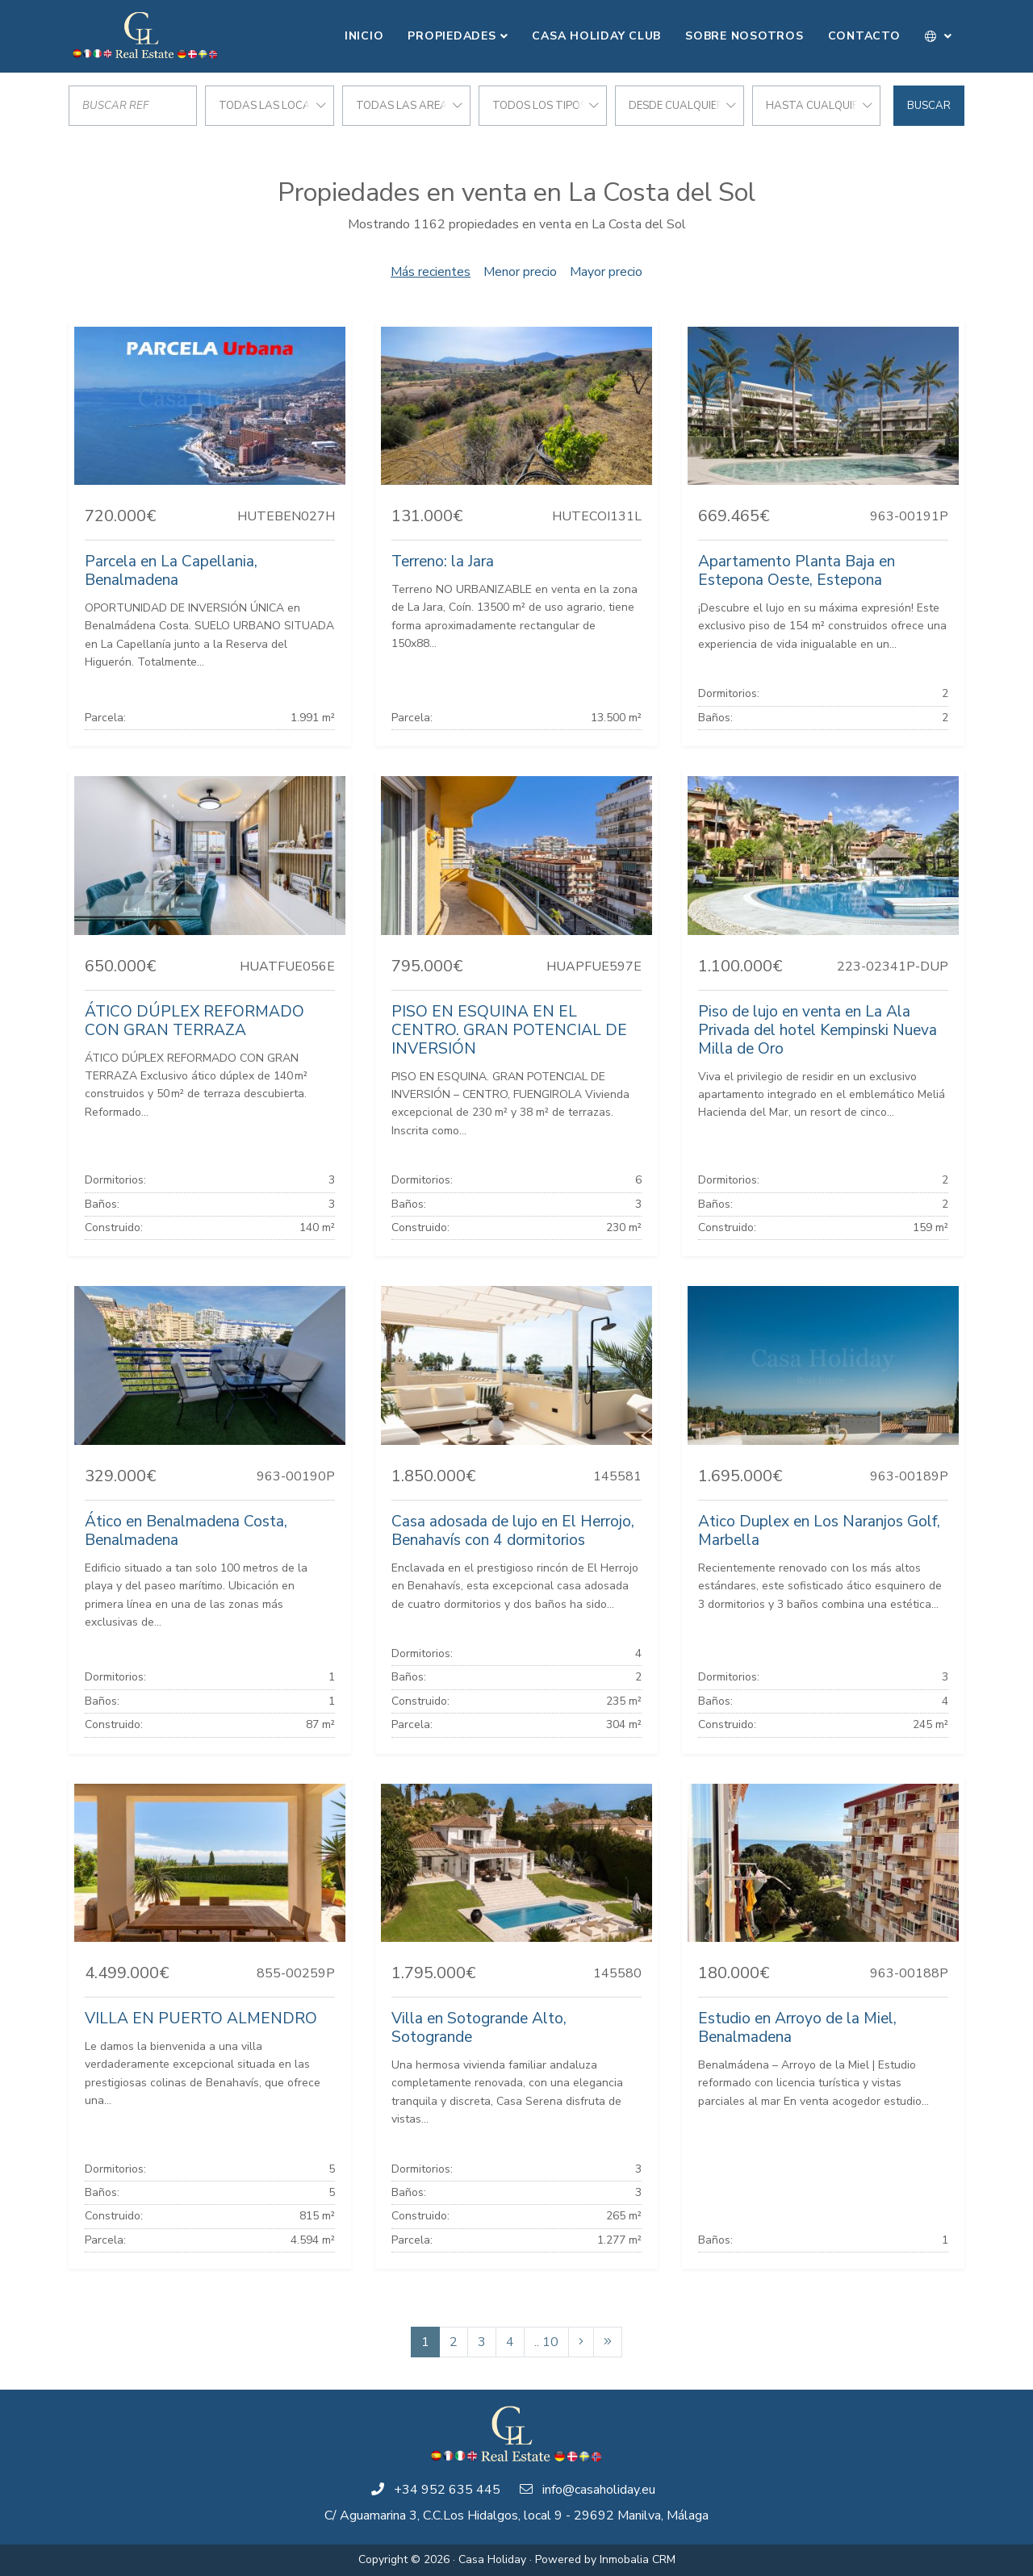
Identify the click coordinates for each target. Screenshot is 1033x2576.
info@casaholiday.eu (598, 2490)
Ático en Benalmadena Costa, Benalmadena (186, 1531)
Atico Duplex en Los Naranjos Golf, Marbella (819, 1531)
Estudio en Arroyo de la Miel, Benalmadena (797, 2028)
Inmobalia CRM (637, 2559)
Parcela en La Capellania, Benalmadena (171, 571)
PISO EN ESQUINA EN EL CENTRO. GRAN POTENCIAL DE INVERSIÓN (509, 1030)
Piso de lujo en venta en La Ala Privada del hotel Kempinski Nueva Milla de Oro (817, 1030)
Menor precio (520, 272)
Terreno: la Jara (442, 561)
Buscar (929, 105)
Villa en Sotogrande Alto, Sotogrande (479, 2028)
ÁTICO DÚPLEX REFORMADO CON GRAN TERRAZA (194, 1021)
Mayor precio (606, 272)
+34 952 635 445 (447, 2490)
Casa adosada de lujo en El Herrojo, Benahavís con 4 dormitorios (512, 1531)
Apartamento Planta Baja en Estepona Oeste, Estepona (796, 571)
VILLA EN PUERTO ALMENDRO (201, 2018)
